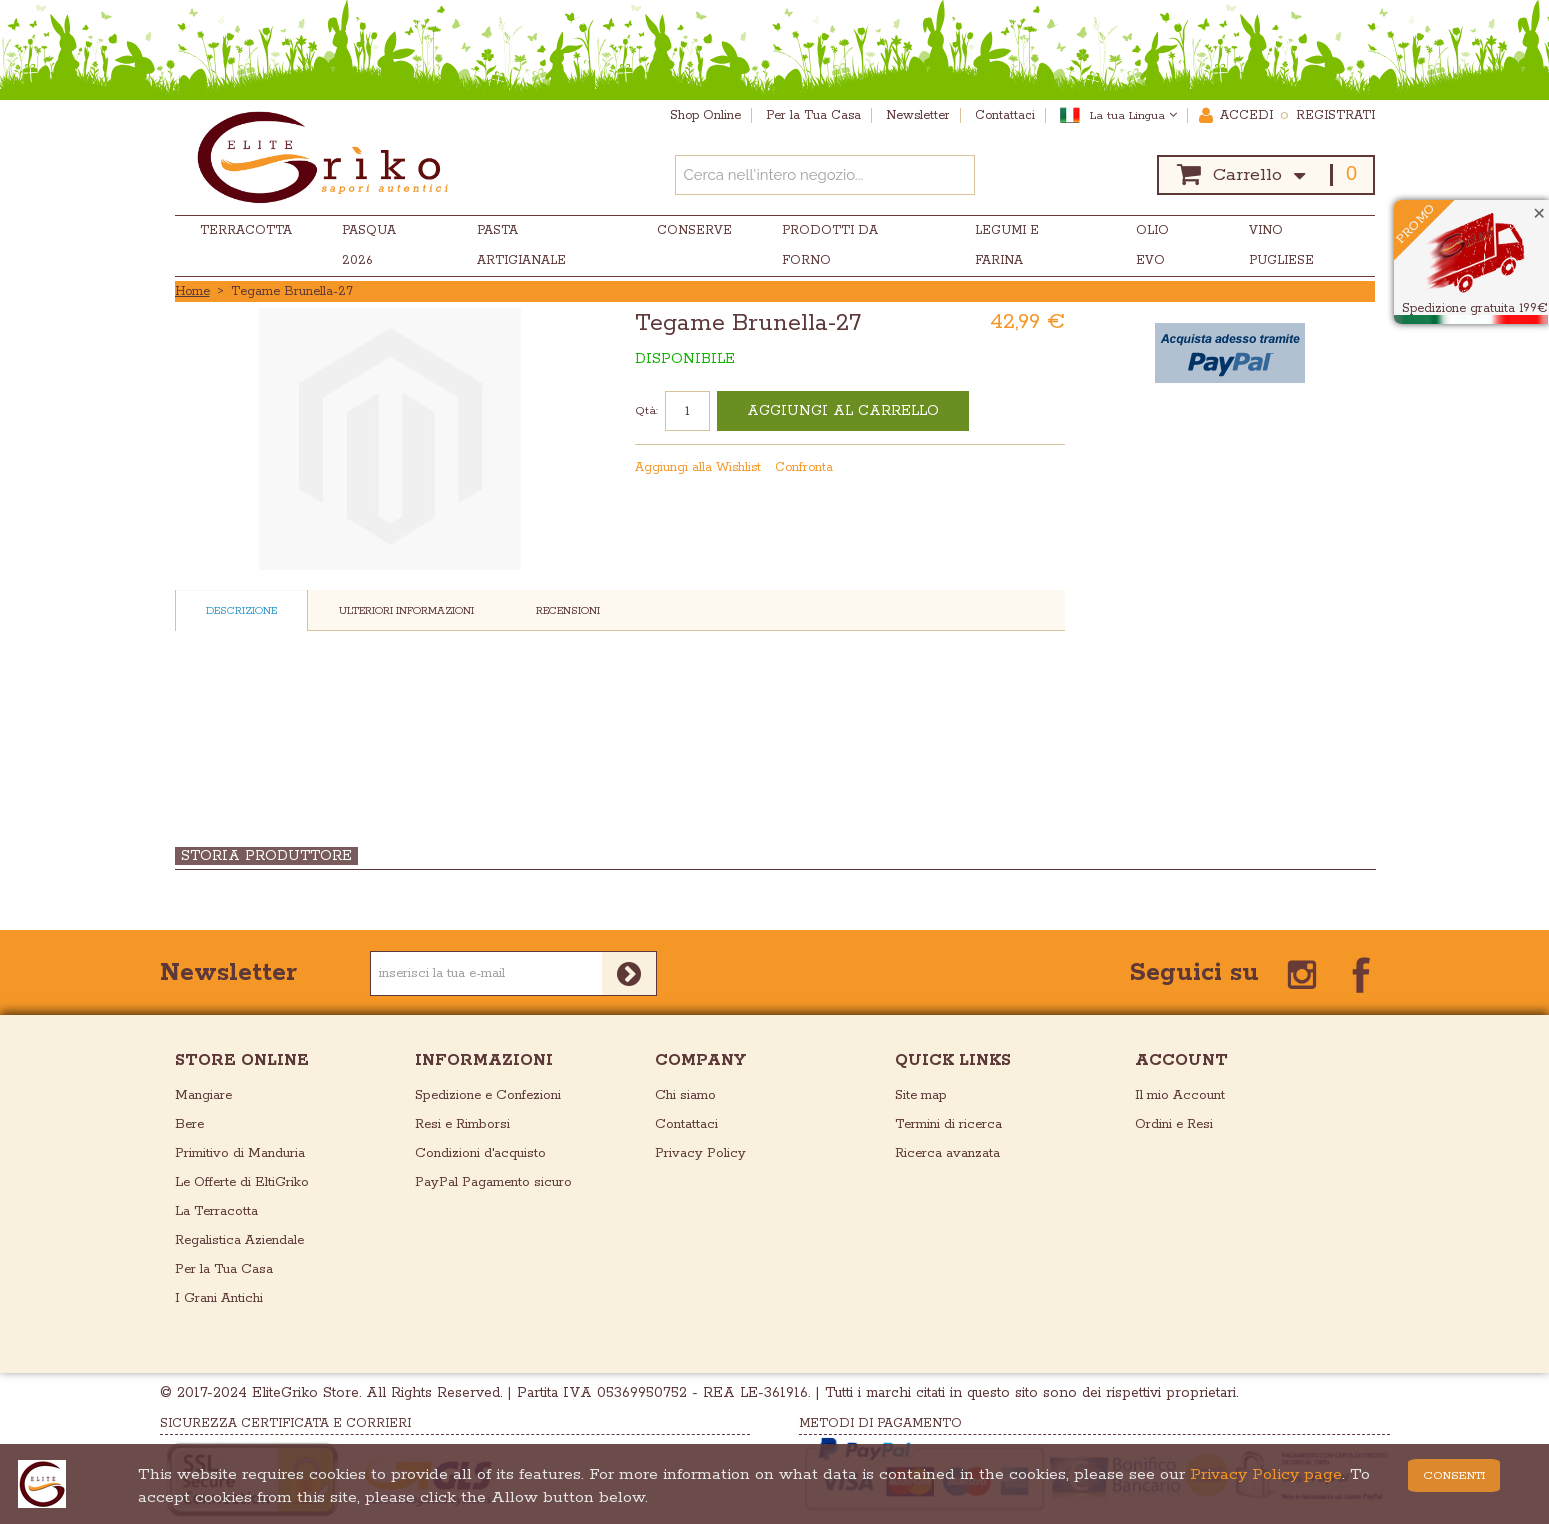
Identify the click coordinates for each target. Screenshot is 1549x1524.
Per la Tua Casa (224, 1269)
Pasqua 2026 (369, 245)
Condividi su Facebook (1012, 468)
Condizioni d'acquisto (480, 1153)
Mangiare (203, 1095)
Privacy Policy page (1266, 1474)
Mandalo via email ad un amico (972, 468)
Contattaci (686, 1124)
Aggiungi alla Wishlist (698, 467)
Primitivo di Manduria (240, 1153)
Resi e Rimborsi (462, 1124)
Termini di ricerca (948, 1124)
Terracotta (246, 230)
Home (192, 291)
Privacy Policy (700, 1153)
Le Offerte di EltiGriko (242, 1182)
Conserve (694, 230)
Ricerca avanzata (947, 1153)
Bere (189, 1124)
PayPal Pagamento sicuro (493, 1182)
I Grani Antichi (219, 1298)
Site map (921, 1095)
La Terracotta (216, 1211)
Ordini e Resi (1174, 1124)
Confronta (804, 467)
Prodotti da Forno (830, 245)
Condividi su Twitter (1052, 468)
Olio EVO (1152, 245)
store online (242, 1060)
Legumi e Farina (1007, 245)
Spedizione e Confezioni (488, 1095)
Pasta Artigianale (521, 245)
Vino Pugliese (1281, 245)
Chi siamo (685, 1095)
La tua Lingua (1133, 115)
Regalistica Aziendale (239, 1240)
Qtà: (646, 410)
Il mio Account (1180, 1095)
